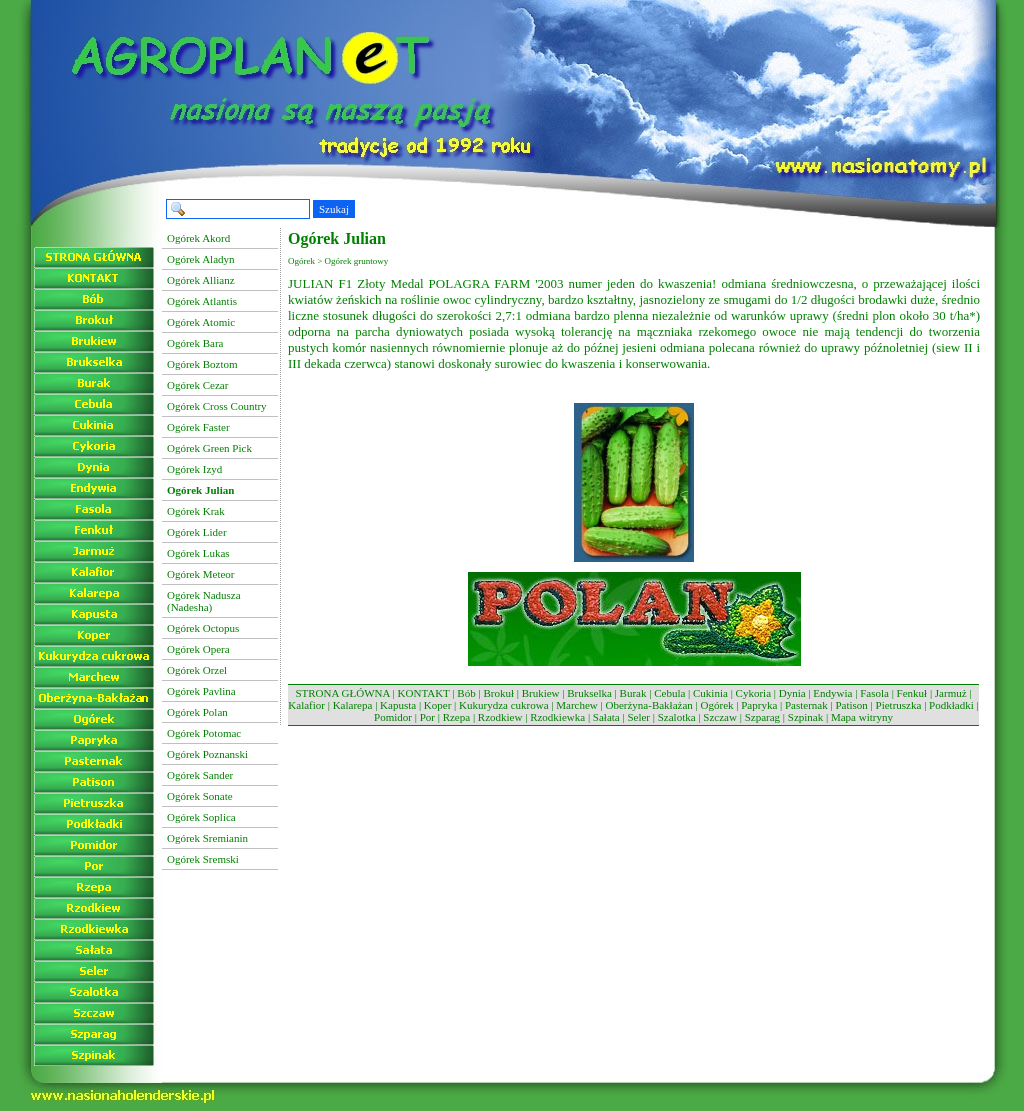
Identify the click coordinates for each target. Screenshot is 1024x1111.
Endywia (832, 693)
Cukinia (710, 693)
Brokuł (498, 693)
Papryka (759, 705)
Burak (633, 693)
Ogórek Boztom (202, 364)
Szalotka (677, 717)
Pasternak (806, 705)
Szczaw (720, 717)
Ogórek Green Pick (209, 448)
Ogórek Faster (198, 427)
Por (427, 717)
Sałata (606, 717)
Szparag (762, 717)
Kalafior (306, 705)
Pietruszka (899, 705)
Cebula (669, 693)
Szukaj (334, 209)
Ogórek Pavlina (201, 691)
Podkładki (951, 705)
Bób (466, 693)
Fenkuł (912, 693)
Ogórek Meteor (201, 574)
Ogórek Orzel (197, 670)
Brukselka (589, 693)
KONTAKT (424, 693)
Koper (438, 705)
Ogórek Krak (196, 511)
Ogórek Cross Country (217, 406)
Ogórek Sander (200, 775)
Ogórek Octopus (203, 628)
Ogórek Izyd (194, 469)
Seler (638, 717)
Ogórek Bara (195, 343)
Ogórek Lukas (198, 553)
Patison (851, 705)
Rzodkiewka (557, 717)
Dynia (792, 693)
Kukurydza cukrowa (504, 705)
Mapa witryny (862, 717)
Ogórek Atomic (201, 322)
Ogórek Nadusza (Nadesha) (204, 601)
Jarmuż (951, 693)
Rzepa (456, 717)
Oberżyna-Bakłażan (648, 705)
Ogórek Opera (198, 649)
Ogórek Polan (197, 712)
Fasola (874, 693)
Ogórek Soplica (201, 817)
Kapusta (398, 705)
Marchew (577, 705)
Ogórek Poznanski (207, 754)
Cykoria (753, 693)
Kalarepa (353, 705)
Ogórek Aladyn (201, 259)
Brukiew (541, 693)
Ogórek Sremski (203, 859)
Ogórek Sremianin (207, 838)
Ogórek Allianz (201, 280)
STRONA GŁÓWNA (342, 693)
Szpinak (805, 717)
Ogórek (717, 705)
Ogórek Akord (198, 238)
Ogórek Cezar (197, 385)
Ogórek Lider (197, 532)
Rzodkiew (500, 717)
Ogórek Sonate (200, 796)
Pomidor (393, 717)
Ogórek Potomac (204, 733)
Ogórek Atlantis (202, 301)
